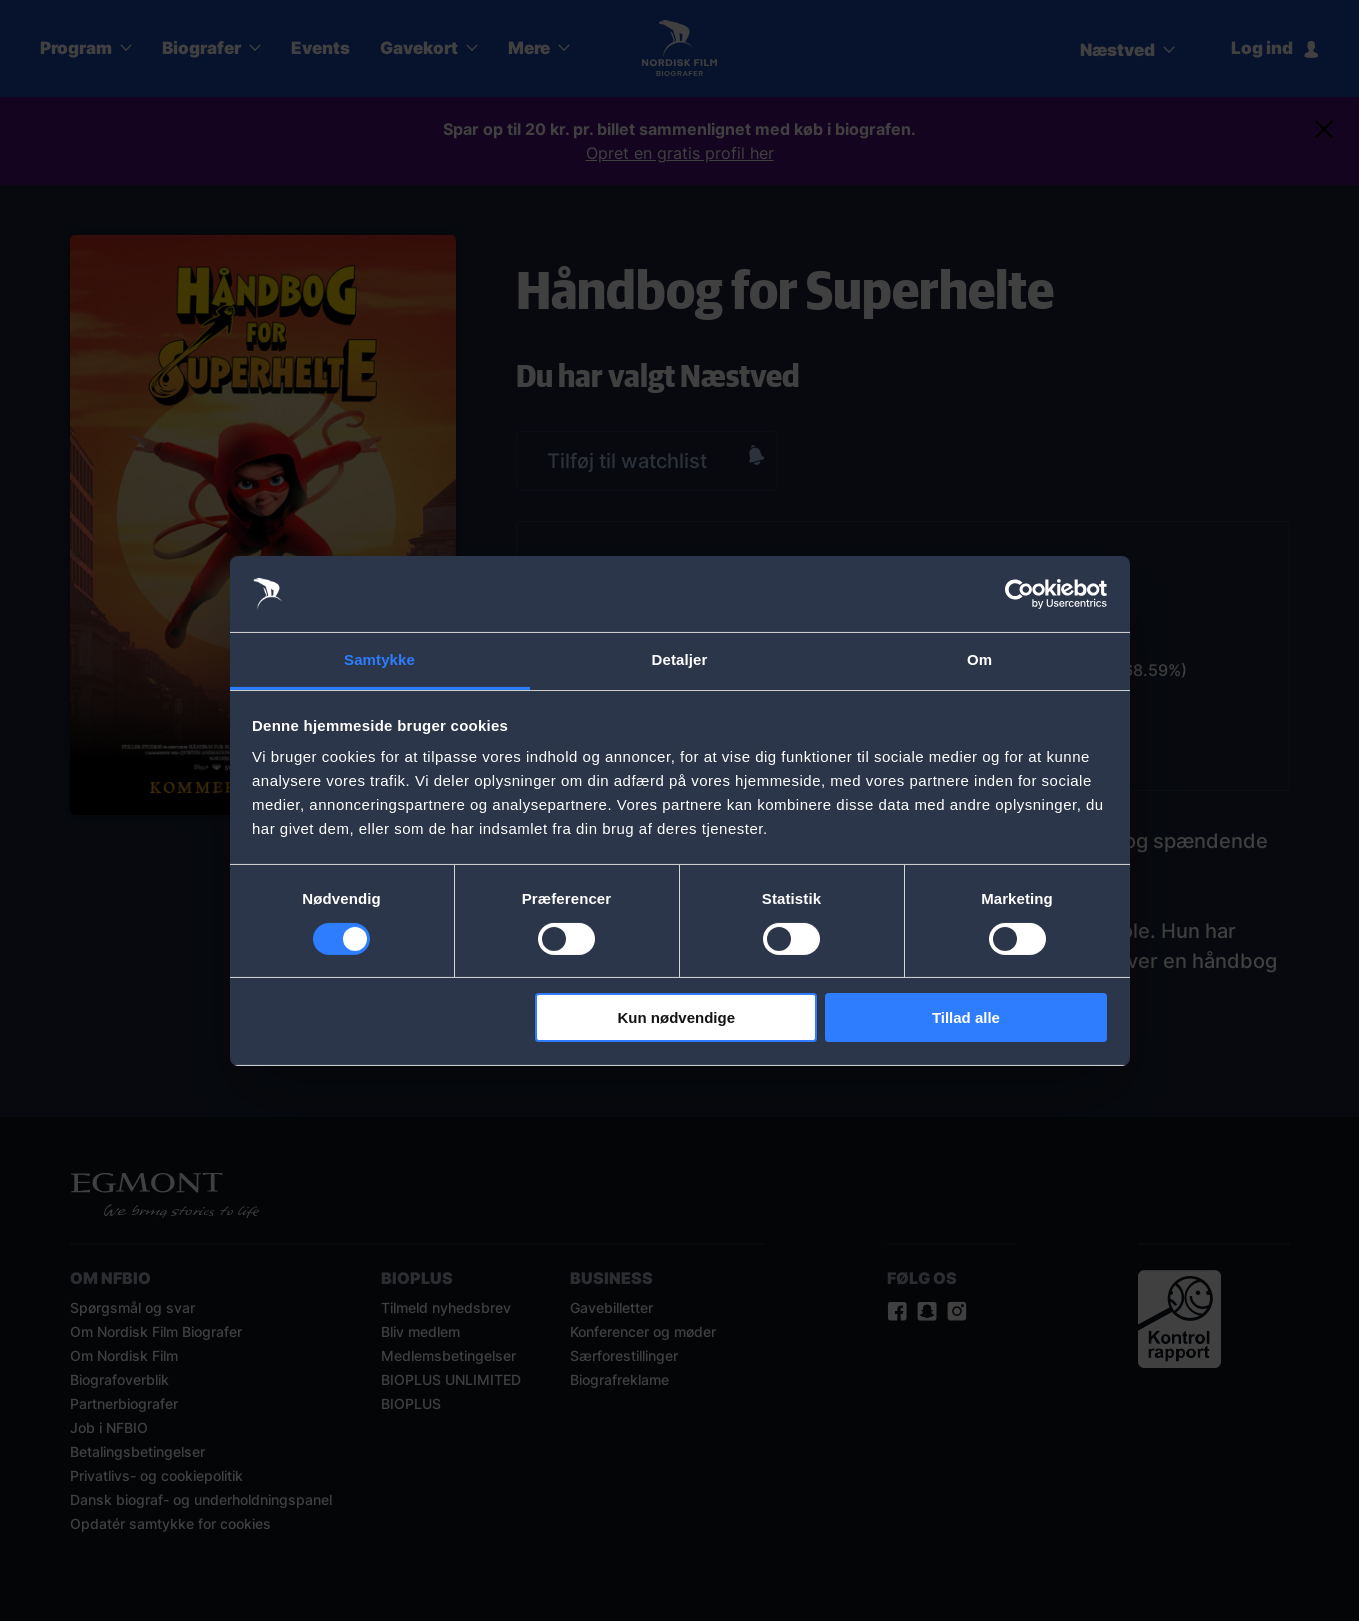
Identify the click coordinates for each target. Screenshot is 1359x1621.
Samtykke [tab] (379, 659)
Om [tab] (979, 659)
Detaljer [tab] (680, 659)
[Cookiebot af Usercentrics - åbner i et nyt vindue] (1019, 594)
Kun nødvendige (677, 1017)
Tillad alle (966, 1017)
